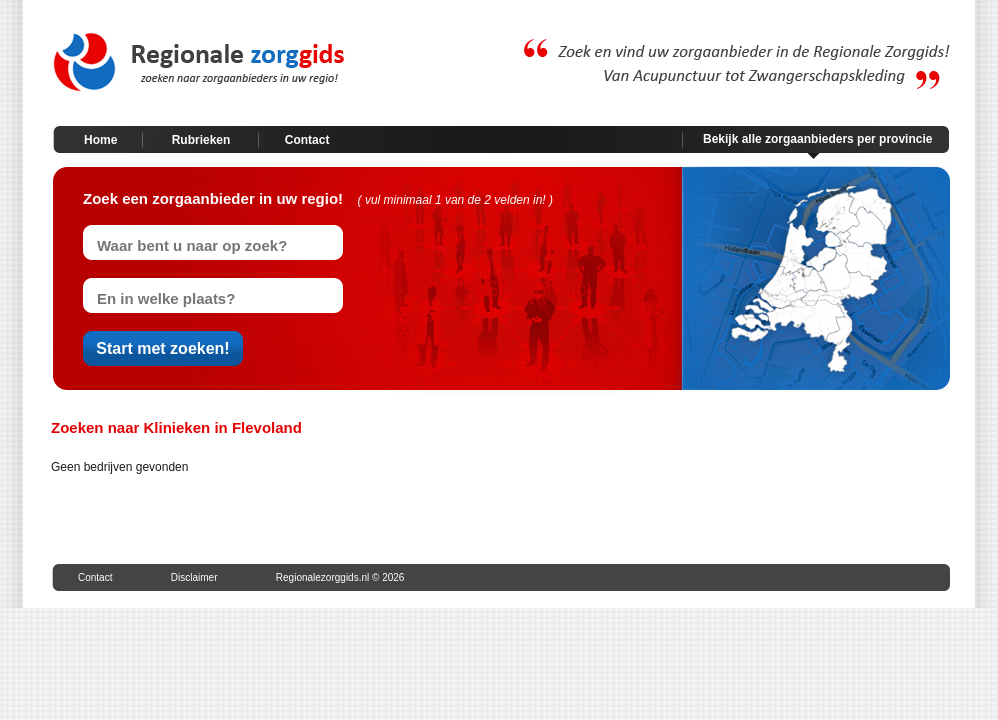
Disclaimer (194, 577)
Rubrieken (201, 140)
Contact (307, 140)
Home (100, 140)
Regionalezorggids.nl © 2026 (340, 577)
